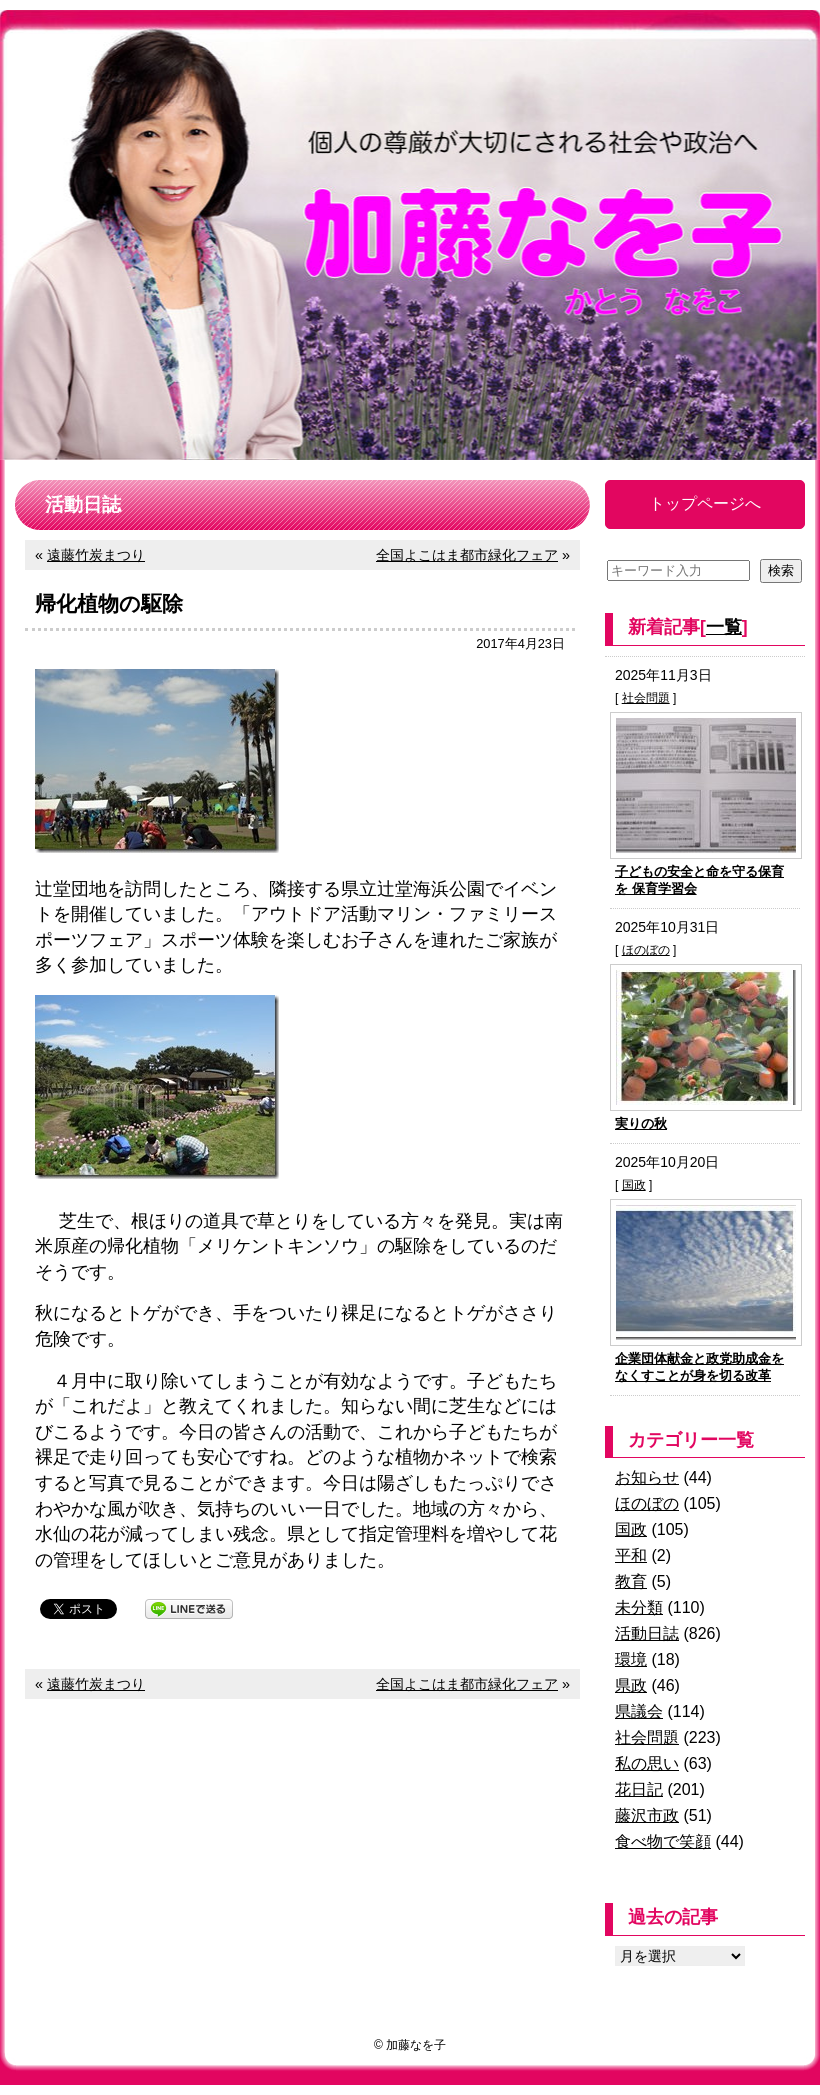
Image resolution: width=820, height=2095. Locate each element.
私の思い (647, 1763)
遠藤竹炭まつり (96, 555)
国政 (634, 1185)
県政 (631, 1685)
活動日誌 (647, 1633)
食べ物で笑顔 (663, 1841)
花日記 (639, 1789)
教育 (631, 1581)
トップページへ (705, 503)
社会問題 (646, 698)
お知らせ (647, 1477)
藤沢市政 (647, 1815)
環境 (631, 1659)
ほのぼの (646, 950)
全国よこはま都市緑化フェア (467, 555)
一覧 (724, 627)
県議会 (639, 1711)
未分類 (639, 1607)
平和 (631, 1555)
